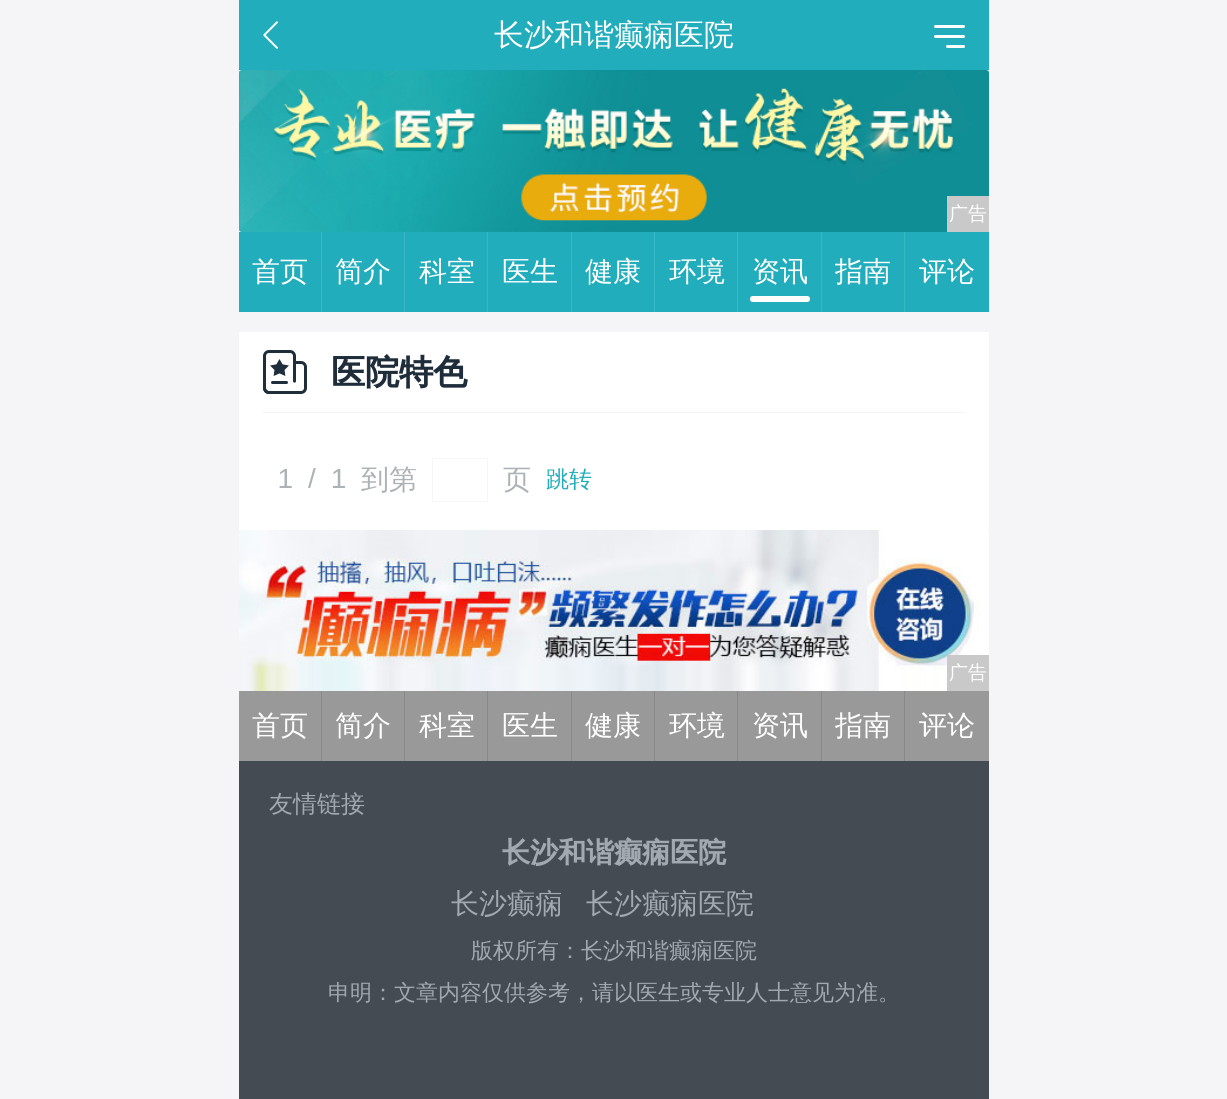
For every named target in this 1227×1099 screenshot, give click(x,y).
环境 (704, 272)
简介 (370, 272)
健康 (620, 272)
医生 (537, 272)
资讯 (787, 272)
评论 (947, 271)
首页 (287, 272)
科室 (454, 272)
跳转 (569, 479)
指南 (870, 272)
